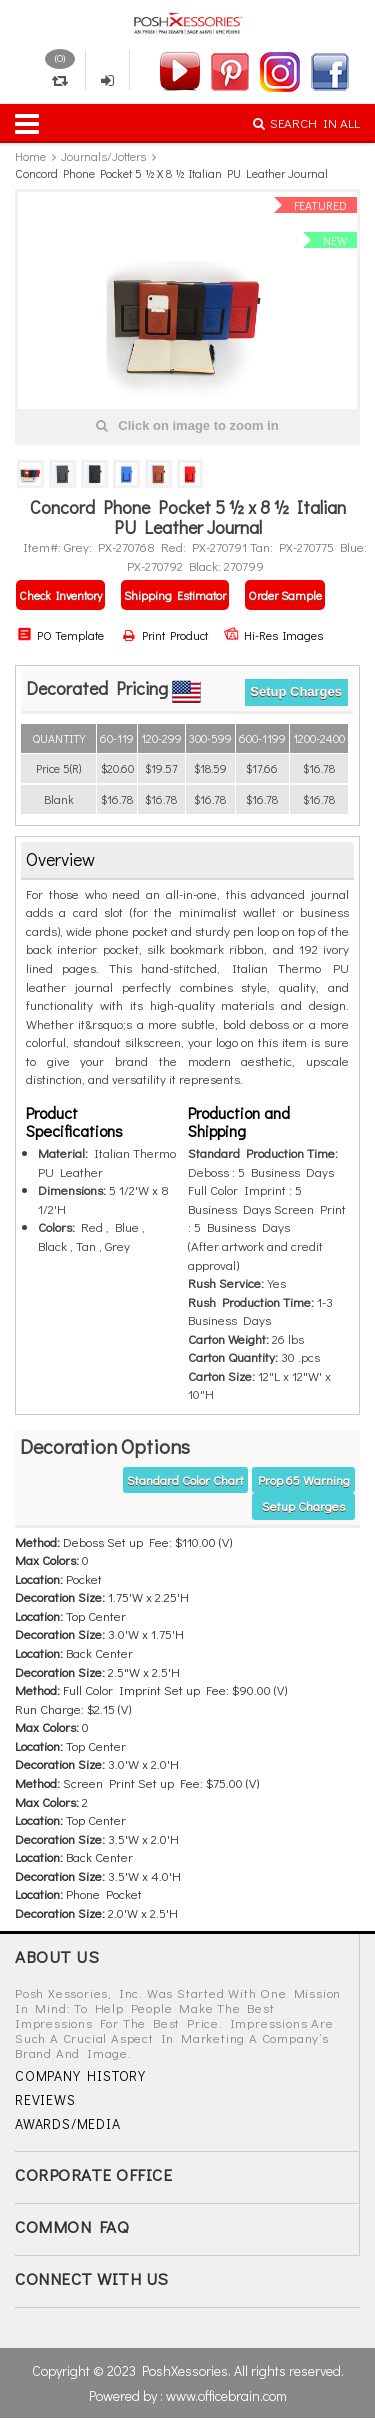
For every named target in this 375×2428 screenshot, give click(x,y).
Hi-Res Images (273, 635)
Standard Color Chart (185, 1479)
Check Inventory (60, 595)
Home (30, 156)
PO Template (60, 635)
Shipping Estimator (175, 595)
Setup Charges (296, 691)
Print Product (165, 635)
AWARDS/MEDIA (68, 2123)
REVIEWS (45, 2099)
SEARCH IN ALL (306, 122)
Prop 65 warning (304, 1479)
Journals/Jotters (103, 156)
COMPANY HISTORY (80, 2075)
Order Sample (285, 595)
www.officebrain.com (226, 2395)
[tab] (187, 860)
